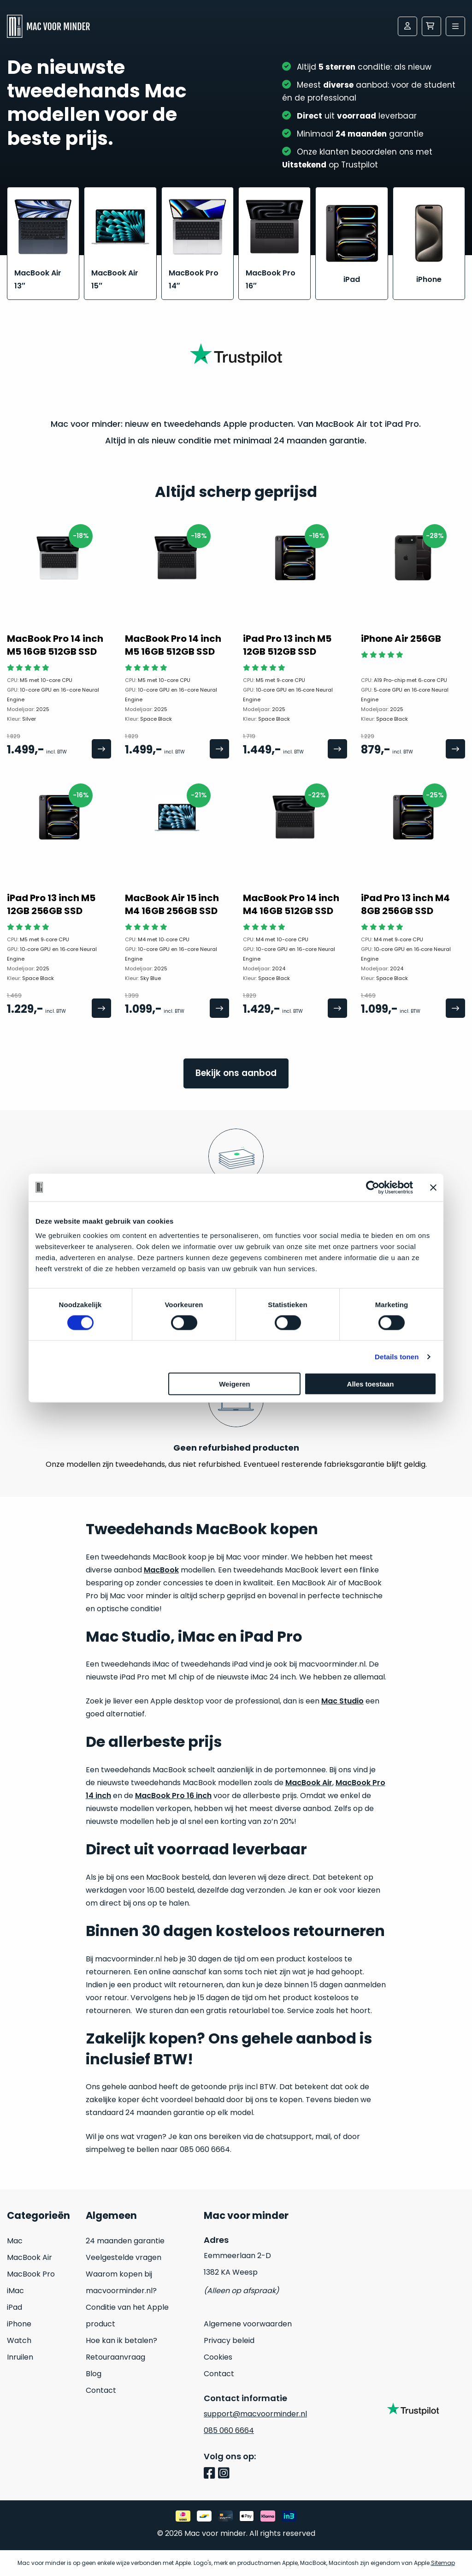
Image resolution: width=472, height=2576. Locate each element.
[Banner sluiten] (433, 1187)
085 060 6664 (229, 2430)
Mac (15, 2240)
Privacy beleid (229, 2340)
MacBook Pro (31, 2274)
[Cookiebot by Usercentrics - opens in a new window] (372, 1187)
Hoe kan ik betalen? (121, 2340)
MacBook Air (308, 1782)
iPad (14, 2307)
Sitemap (443, 2563)
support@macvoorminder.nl (255, 2414)
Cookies (218, 2357)
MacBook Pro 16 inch (173, 1795)
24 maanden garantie (125, 2240)
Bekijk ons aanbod (236, 1073)
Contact (101, 2390)
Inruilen (20, 2357)
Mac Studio (342, 1701)
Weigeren (234, 1384)
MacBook (161, 1570)
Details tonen (397, 1356)
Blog (93, 2373)
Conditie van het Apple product (127, 2315)
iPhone (19, 2324)
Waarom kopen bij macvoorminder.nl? (121, 2282)
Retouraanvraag (115, 2357)
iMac (15, 2290)
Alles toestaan (370, 1384)
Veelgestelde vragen (123, 2257)
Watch (19, 2340)
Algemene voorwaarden (248, 2324)
